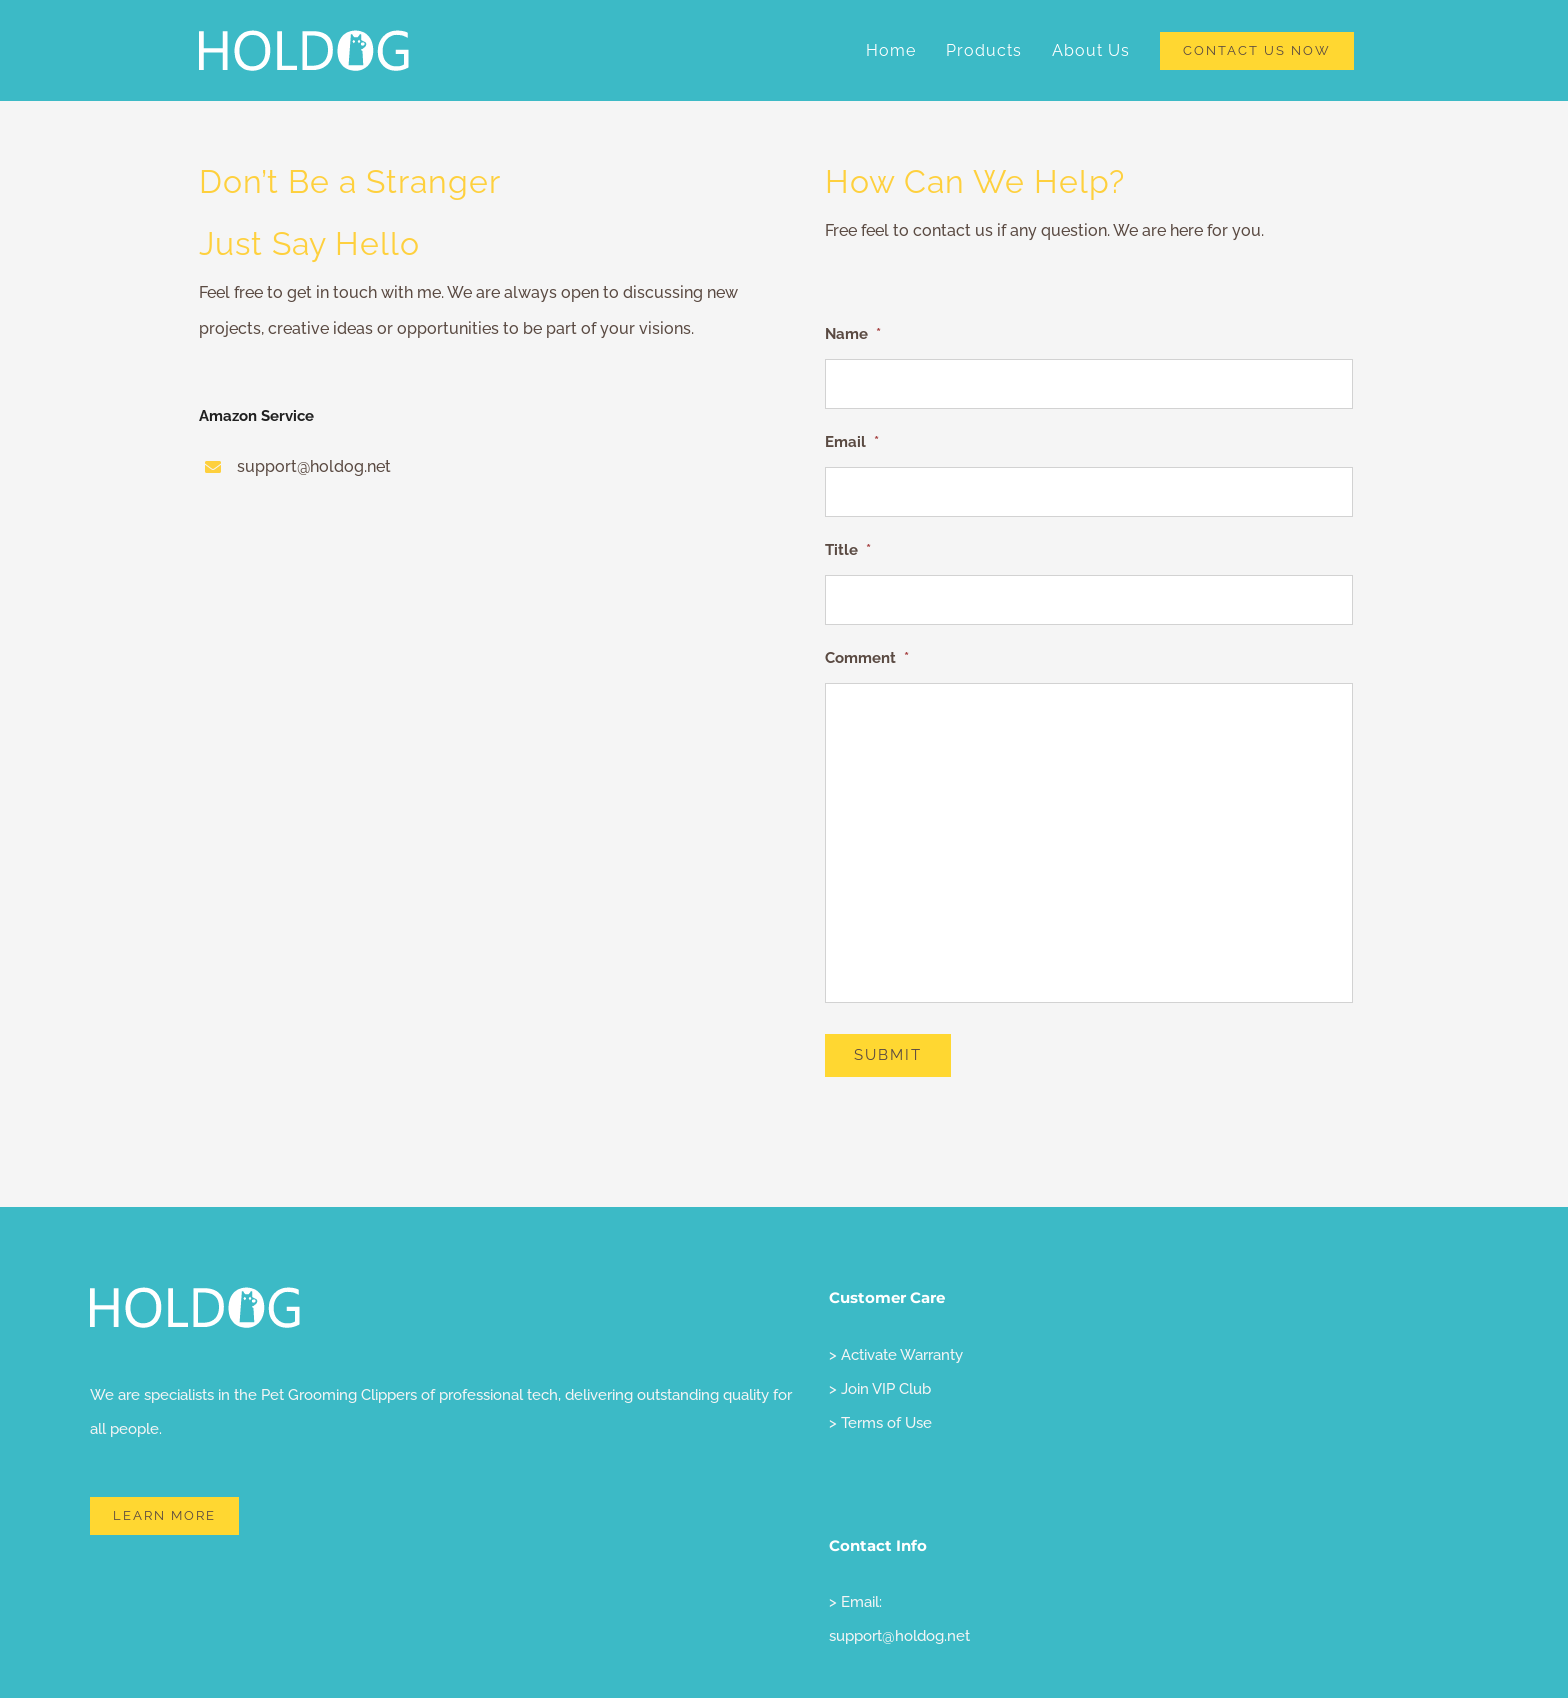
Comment (867, 658)
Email (852, 442)
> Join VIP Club (880, 1285)
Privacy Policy (300, 1659)
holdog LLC (214, 1659)
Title (848, 550)
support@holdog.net (899, 1532)
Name (853, 334)
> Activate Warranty (896, 1251)
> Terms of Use (880, 1319)
